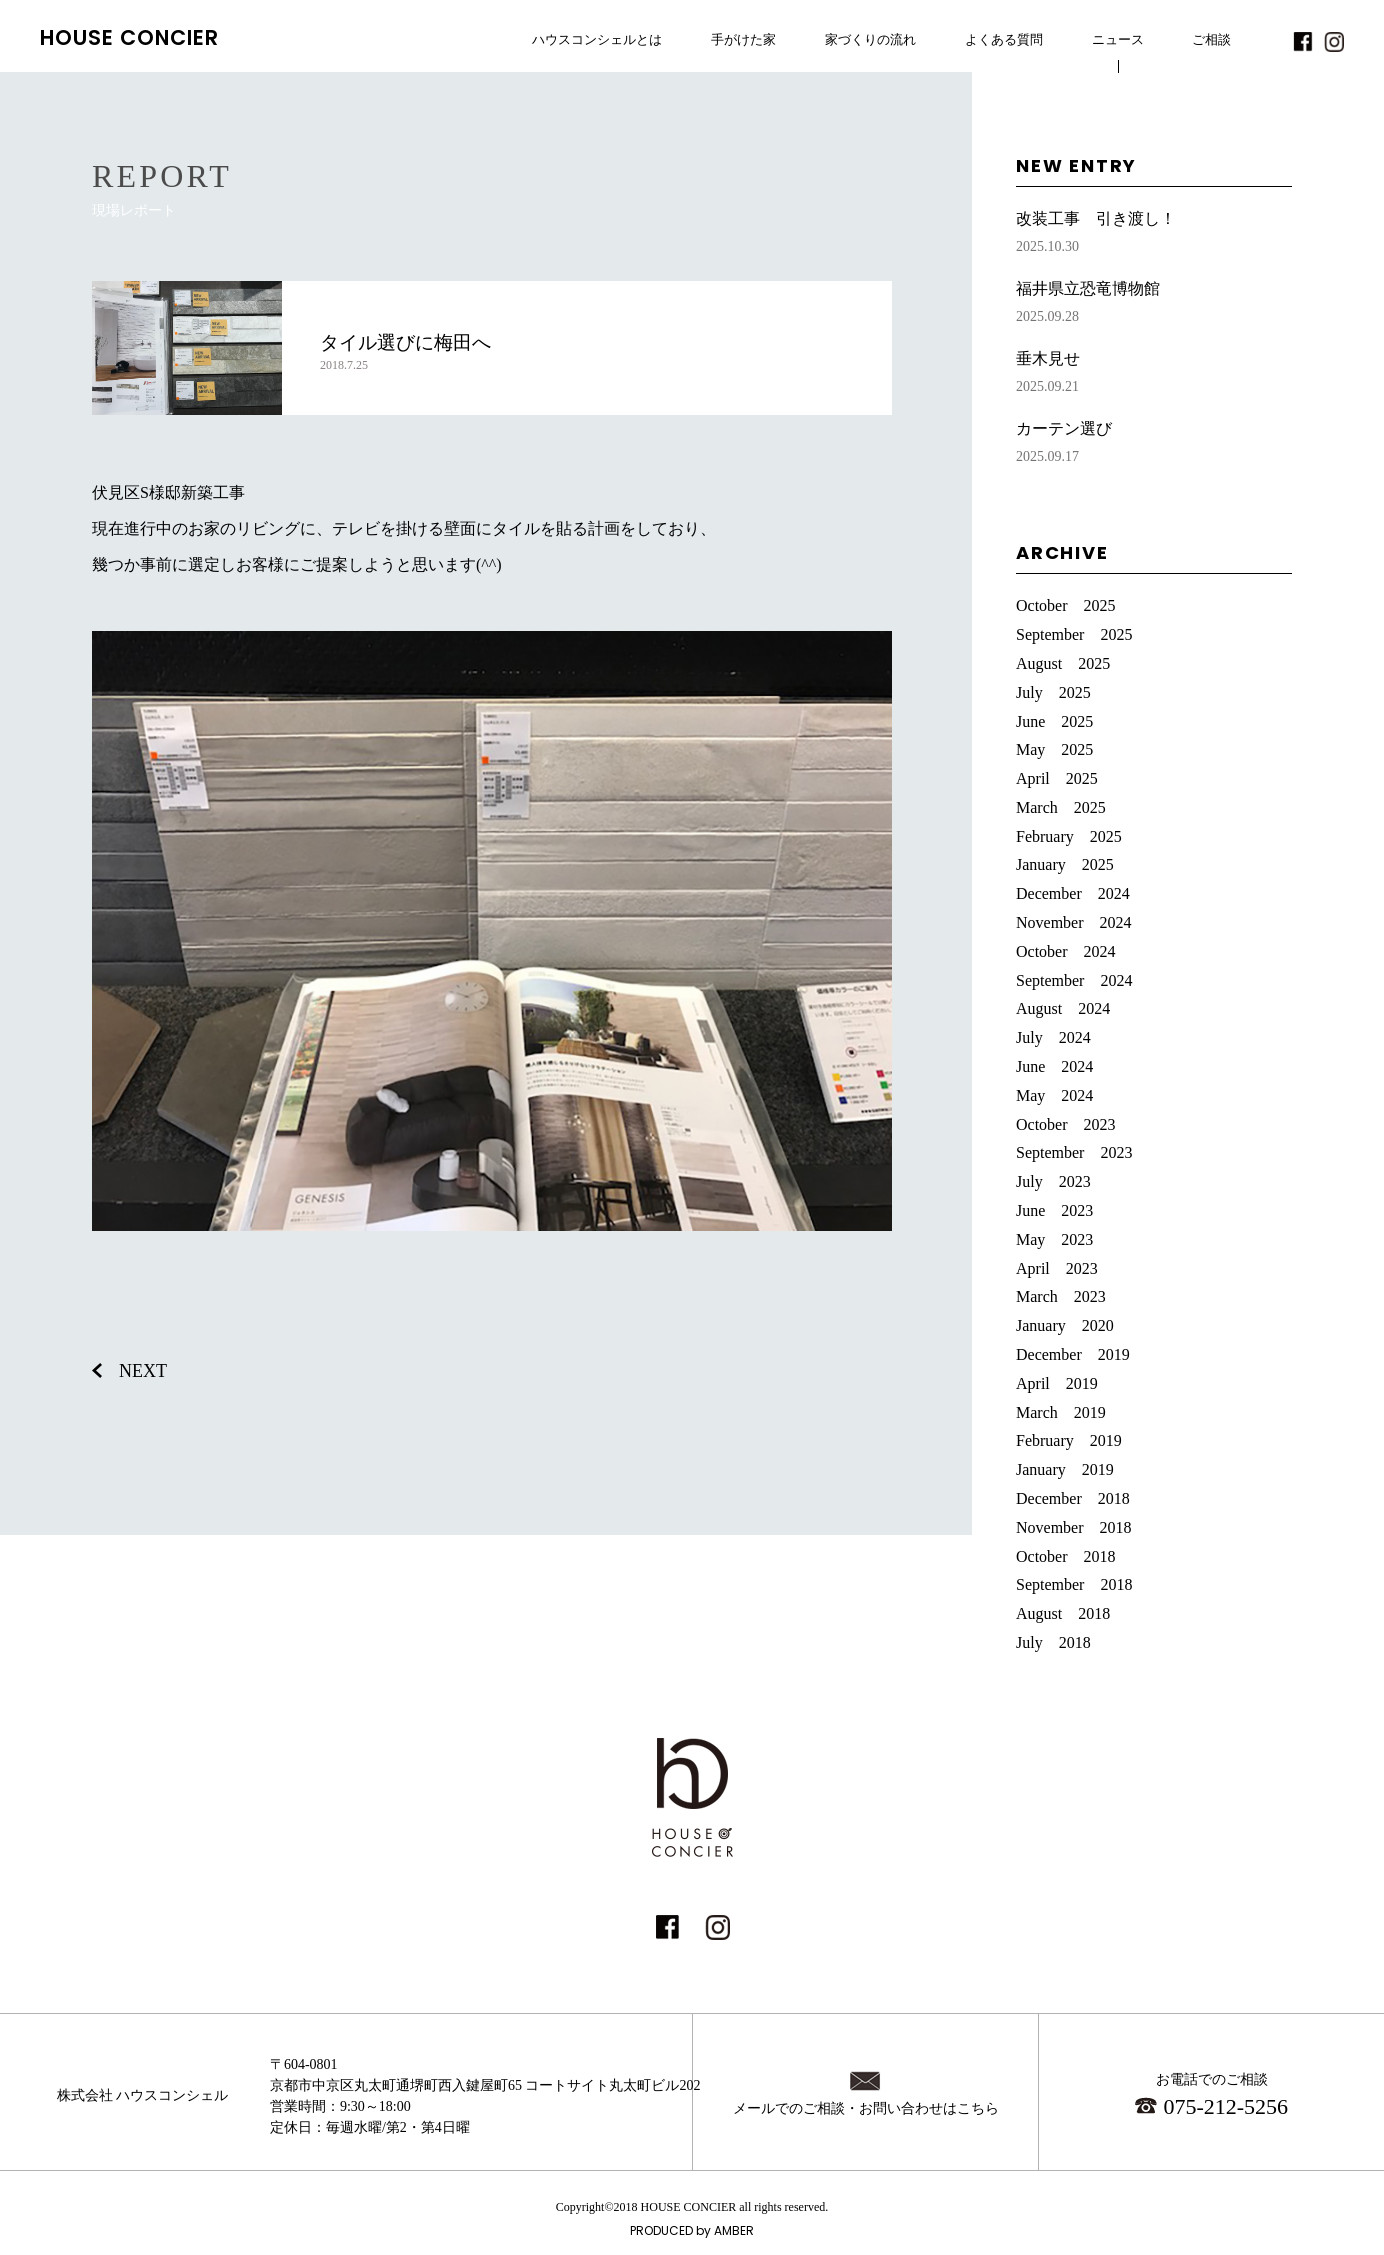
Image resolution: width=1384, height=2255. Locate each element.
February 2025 (1069, 836)
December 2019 (1073, 1354)
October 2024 (1066, 951)
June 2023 (1054, 1210)
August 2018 (1063, 1613)
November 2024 (1074, 922)
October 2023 (1066, 1124)
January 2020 (1065, 1325)
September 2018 (1074, 1584)
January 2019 (1065, 1469)
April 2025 (1057, 778)
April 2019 (1057, 1383)
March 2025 (1061, 807)
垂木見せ (1154, 374)
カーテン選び (1154, 444)
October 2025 (1066, 605)
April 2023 (1057, 1268)
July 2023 (1053, 1181)
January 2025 (1065, 864)
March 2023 (1061, 1296)
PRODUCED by (692, 2230)
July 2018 (1053, 1642)
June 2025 (1054, 721)
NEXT (143, 1371)
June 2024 (1054, 1066)
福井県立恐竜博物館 (1154, 304)
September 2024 (1074, 980)
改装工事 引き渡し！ (1154, 234)
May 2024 (1054, 1095)
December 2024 (1073, 893)
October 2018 (1066, 1556)
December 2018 (1073, 1498)
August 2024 (1063, 1008)
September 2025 (1074, 634)
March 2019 (1061, 1412)
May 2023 (1054, 1239)
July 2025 (1053, 692)
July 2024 (1053, 1037)
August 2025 (1063, 663)
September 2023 (1074, 1152)
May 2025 (1054, 749)
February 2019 (1069, 1440)
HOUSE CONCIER (130, 37)
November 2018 (1074, 1527)
